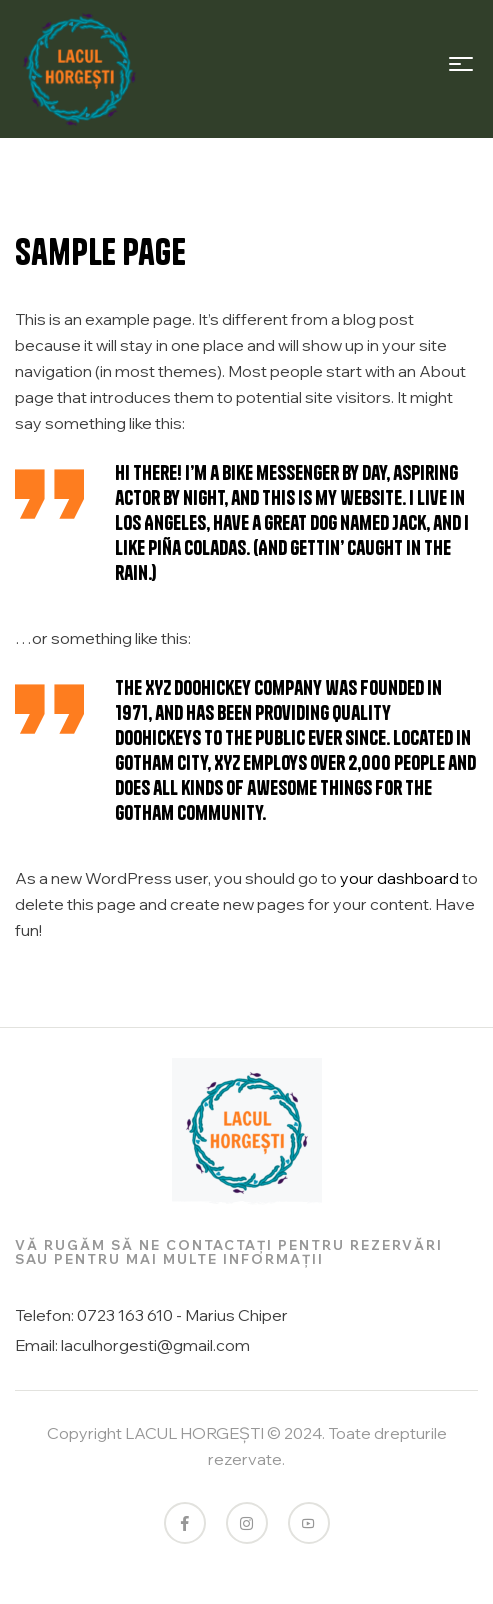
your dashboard (399, 878)
